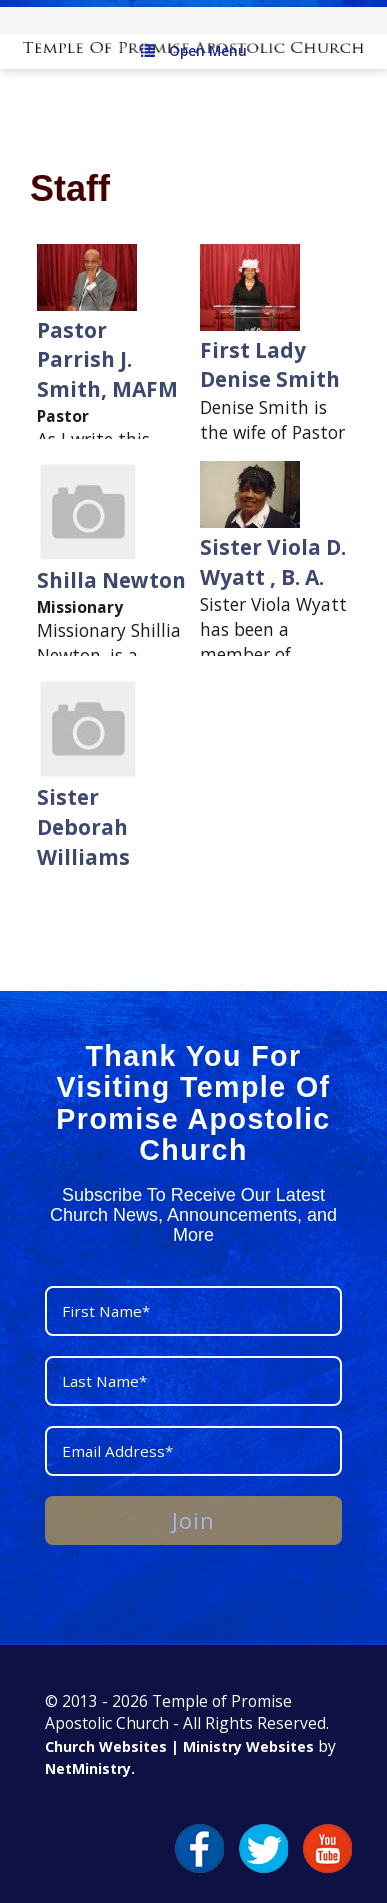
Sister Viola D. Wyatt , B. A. (273, 562)
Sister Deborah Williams (83, 826)
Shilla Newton (111, 580)
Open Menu (194, 51)
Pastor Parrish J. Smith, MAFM (107, 359)
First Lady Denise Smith (270, 365)
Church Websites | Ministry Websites (181, 1746)
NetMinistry (88, 1768)
